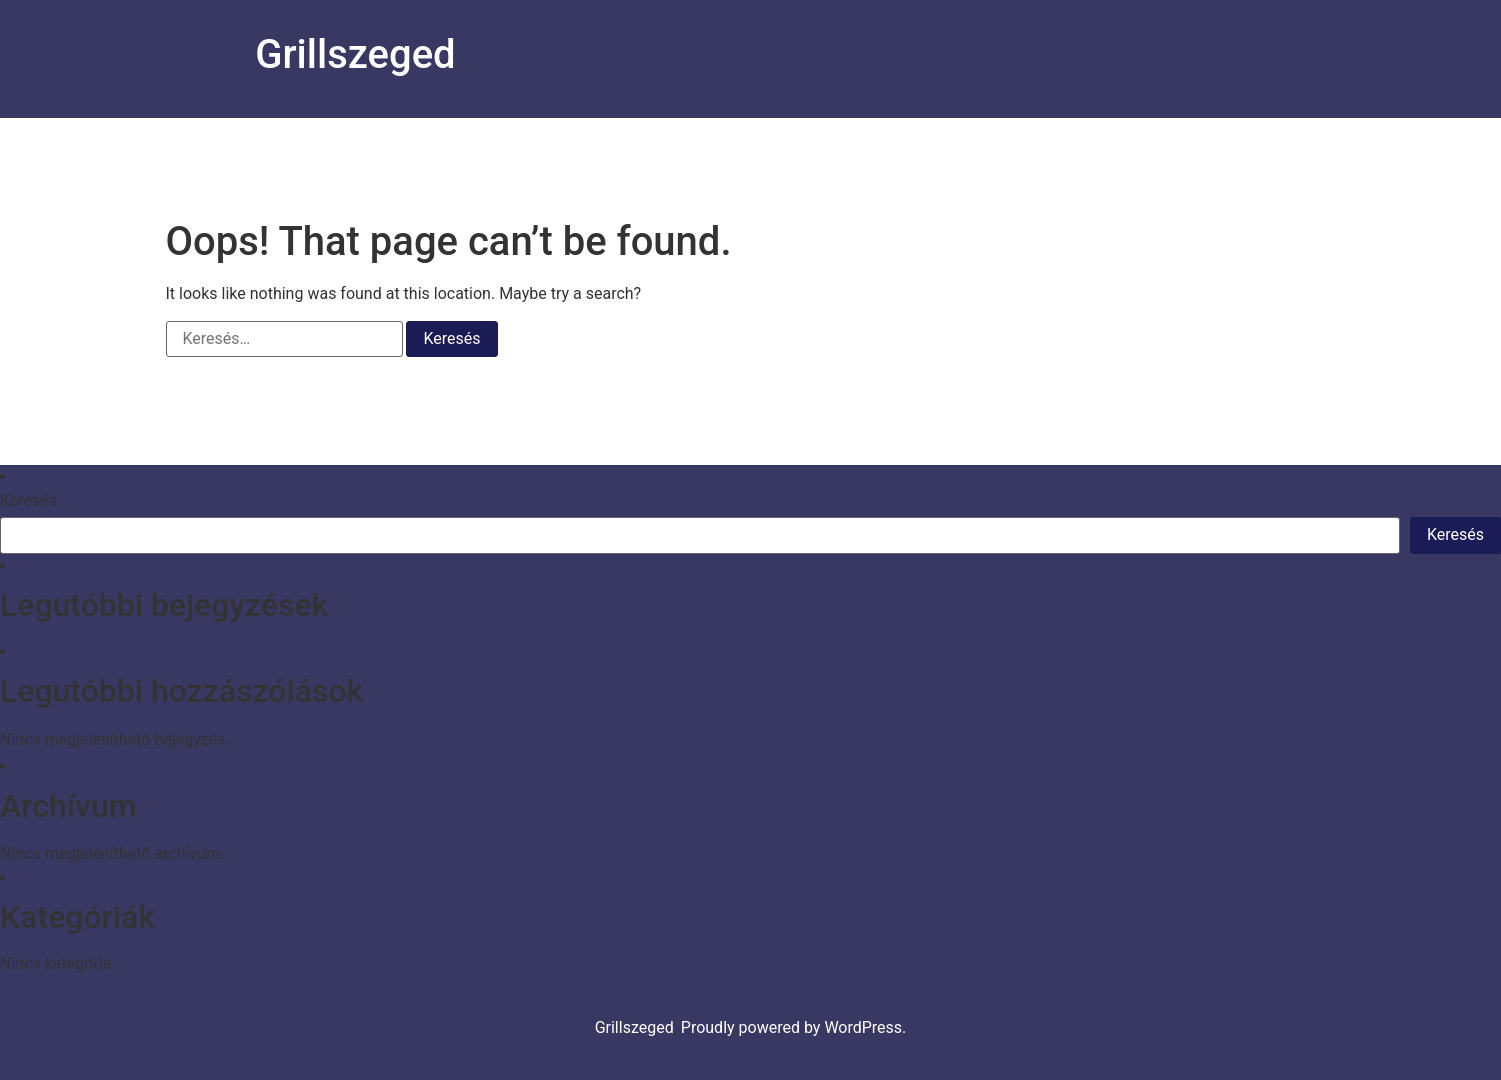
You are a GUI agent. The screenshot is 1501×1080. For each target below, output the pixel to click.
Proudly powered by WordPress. (794, 1027)
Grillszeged (355, 54)
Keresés (28, 501)
